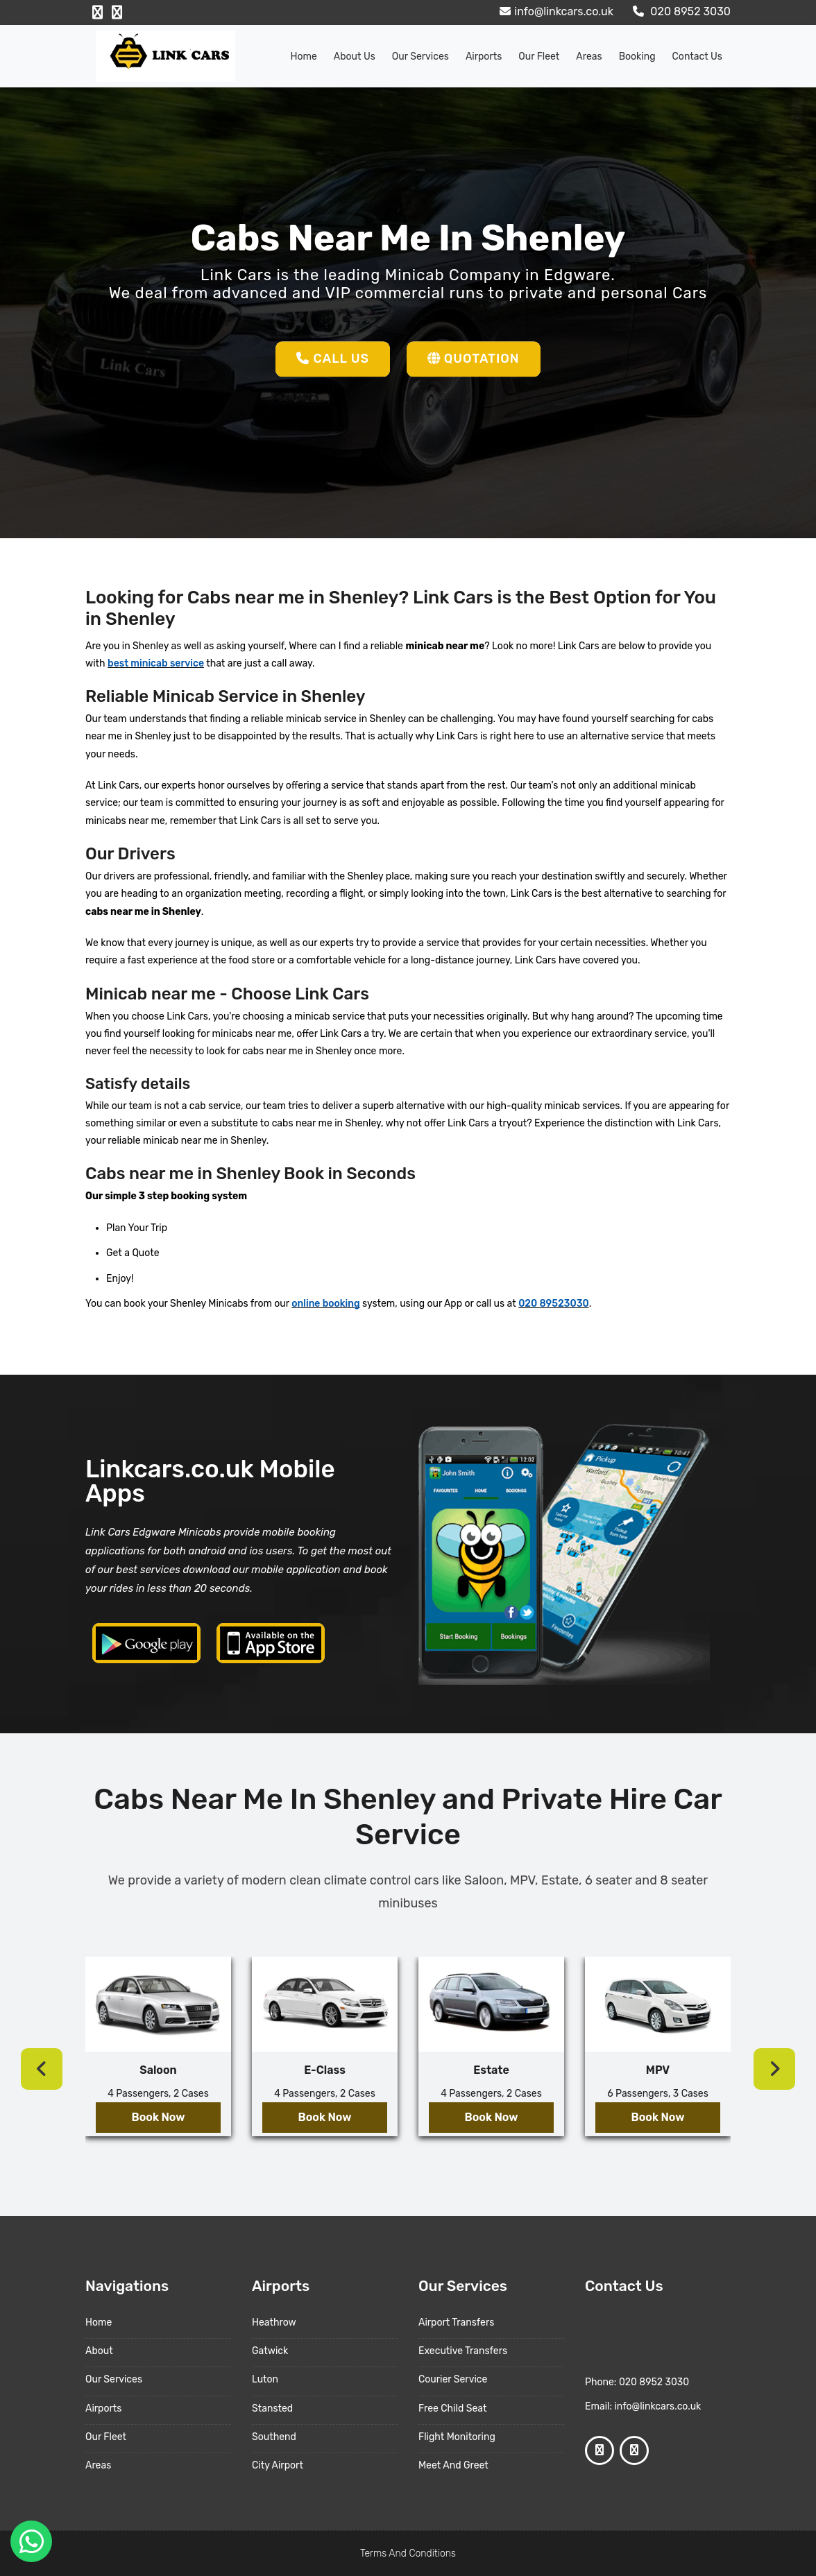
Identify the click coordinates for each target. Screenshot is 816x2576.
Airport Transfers (456, 2322)
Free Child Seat (452, 2408)
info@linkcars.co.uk (554, 11)
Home (304, 56)
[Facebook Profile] (97, 12)
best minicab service (156, 663)
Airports (484, 56)
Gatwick (270, 2351)
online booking (325, 1304)
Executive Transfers (462, 2351)
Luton (265, 2379)
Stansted (272, 2408)
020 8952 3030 (680, 11)
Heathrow (274, 2322)
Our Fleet (538, 56)
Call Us (332, 358)
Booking (637, 56)
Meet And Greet (453, 2465)
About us (354, 56)
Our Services (420, 56)
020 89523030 (553, 1304)
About (99, 2351)
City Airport (277, 2465)
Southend (274, 2437)
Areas (589, 56)
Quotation (473, 358)
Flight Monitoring (456, 2437)
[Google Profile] (117, 12)
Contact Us (697, 56)
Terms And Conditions (408, 2553)
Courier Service (452, 2379)
